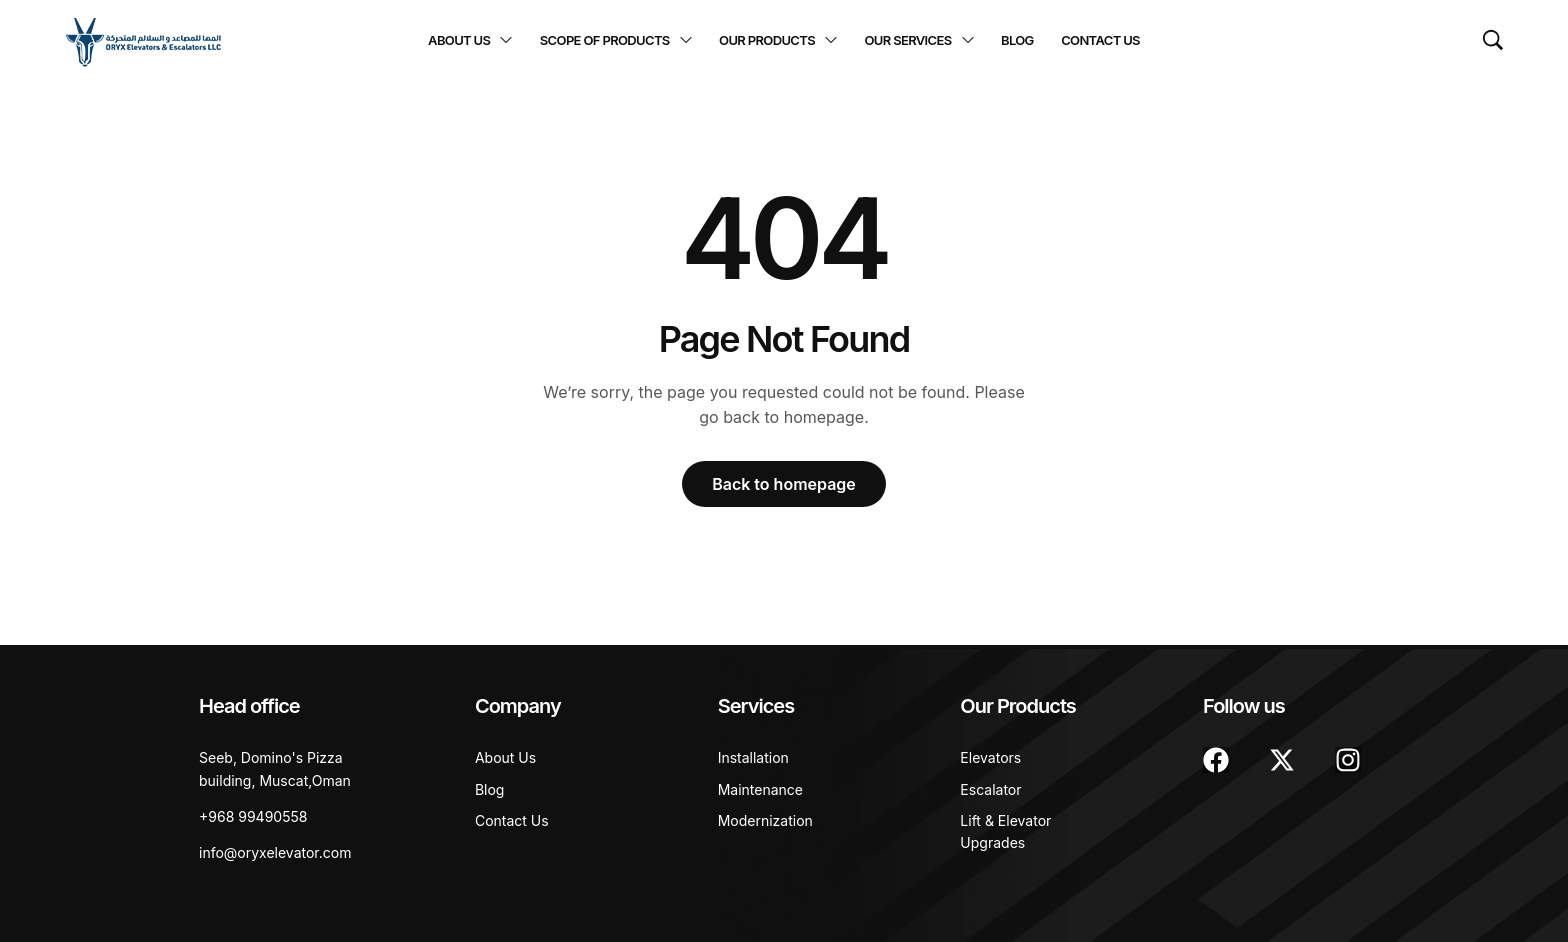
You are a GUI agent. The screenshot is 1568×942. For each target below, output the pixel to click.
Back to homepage (784, 484)
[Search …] (1493, 40)
